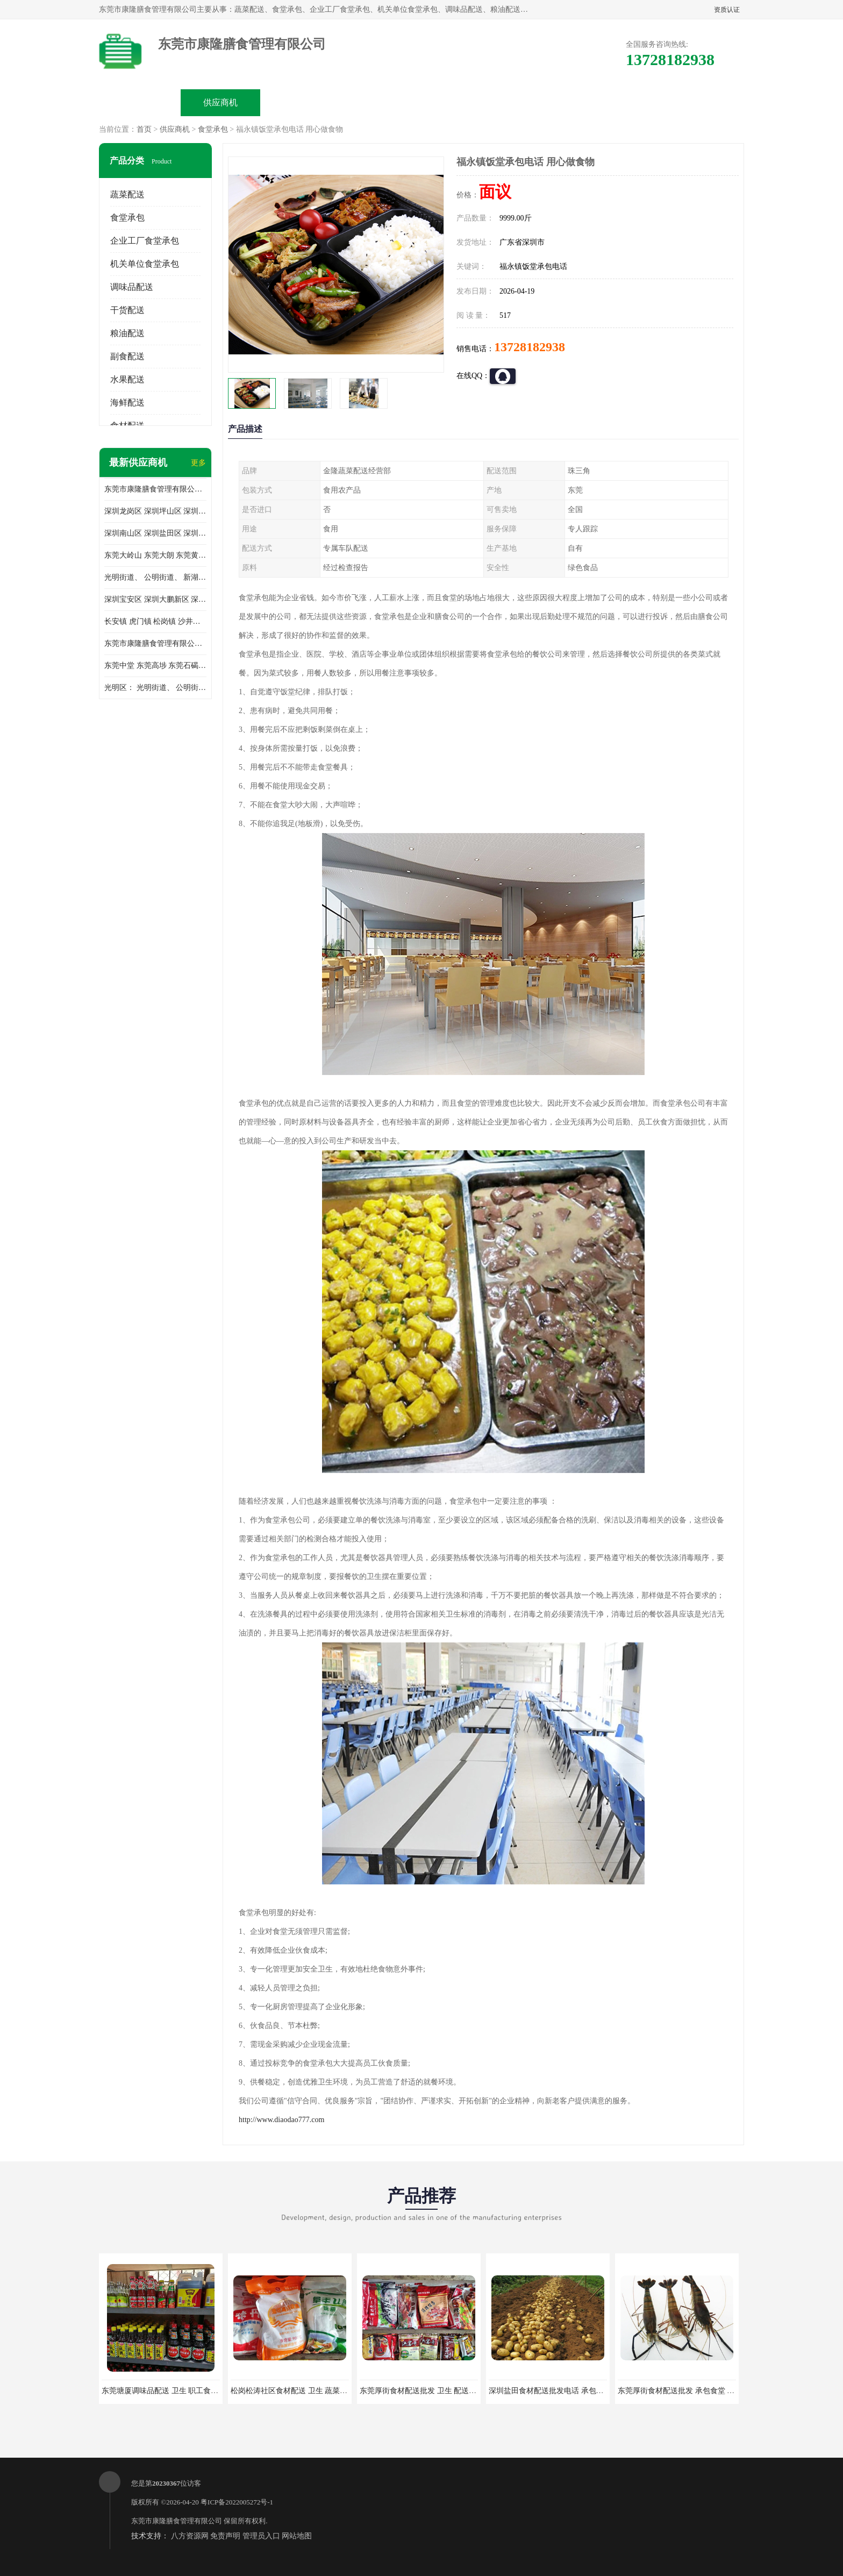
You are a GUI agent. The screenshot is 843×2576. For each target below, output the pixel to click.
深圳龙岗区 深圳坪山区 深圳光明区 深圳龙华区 (155, 511)
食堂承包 (213, 129)
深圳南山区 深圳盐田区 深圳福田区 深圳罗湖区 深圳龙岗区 (155, 533)
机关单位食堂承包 (144, 263)
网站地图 (297, 2536)
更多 (198, 463)
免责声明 (225, 2536)
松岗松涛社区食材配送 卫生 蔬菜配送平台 (300, 2391)
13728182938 (529, 347)
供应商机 (220, 102)
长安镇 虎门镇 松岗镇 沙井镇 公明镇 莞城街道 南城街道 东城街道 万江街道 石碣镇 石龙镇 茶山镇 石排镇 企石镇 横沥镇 (155, 621)
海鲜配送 (127, 402)
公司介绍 (382, 102)
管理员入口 (261, 2536)
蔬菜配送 (127, 194)
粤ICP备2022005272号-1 (237, 2502)
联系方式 (623, 102)
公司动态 (462, 102)
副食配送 (127, 356)
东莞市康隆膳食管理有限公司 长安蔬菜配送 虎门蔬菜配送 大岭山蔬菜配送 (155, 643)
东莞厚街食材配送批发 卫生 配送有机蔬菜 (429, 2391)
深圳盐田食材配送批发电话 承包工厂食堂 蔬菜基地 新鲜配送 (589, 2391)
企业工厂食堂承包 (144, 240)
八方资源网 (190, 2536)
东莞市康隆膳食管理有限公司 (176, 2521)
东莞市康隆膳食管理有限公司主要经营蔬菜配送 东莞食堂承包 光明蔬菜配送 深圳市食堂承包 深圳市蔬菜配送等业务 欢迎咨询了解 (155, 489)
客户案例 (543, 102)
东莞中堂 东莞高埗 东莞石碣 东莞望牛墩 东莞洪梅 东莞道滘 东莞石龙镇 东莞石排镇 (155, 665)
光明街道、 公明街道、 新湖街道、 (155, 577)
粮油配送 (127, 333)
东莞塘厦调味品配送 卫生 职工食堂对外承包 (175, 2391)
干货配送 (127, 310)
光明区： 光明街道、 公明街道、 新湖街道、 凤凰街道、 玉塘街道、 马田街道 (155, 688)
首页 (144, 129)
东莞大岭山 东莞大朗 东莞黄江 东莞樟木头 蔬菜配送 (155, 555)
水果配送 (127, 379)
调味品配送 (131, 286)
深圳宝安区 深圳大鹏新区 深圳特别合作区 (155, 599)
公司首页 (140, 102)
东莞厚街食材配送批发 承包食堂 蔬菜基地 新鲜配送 (703, 2391)
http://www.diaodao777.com (281, 2120)
